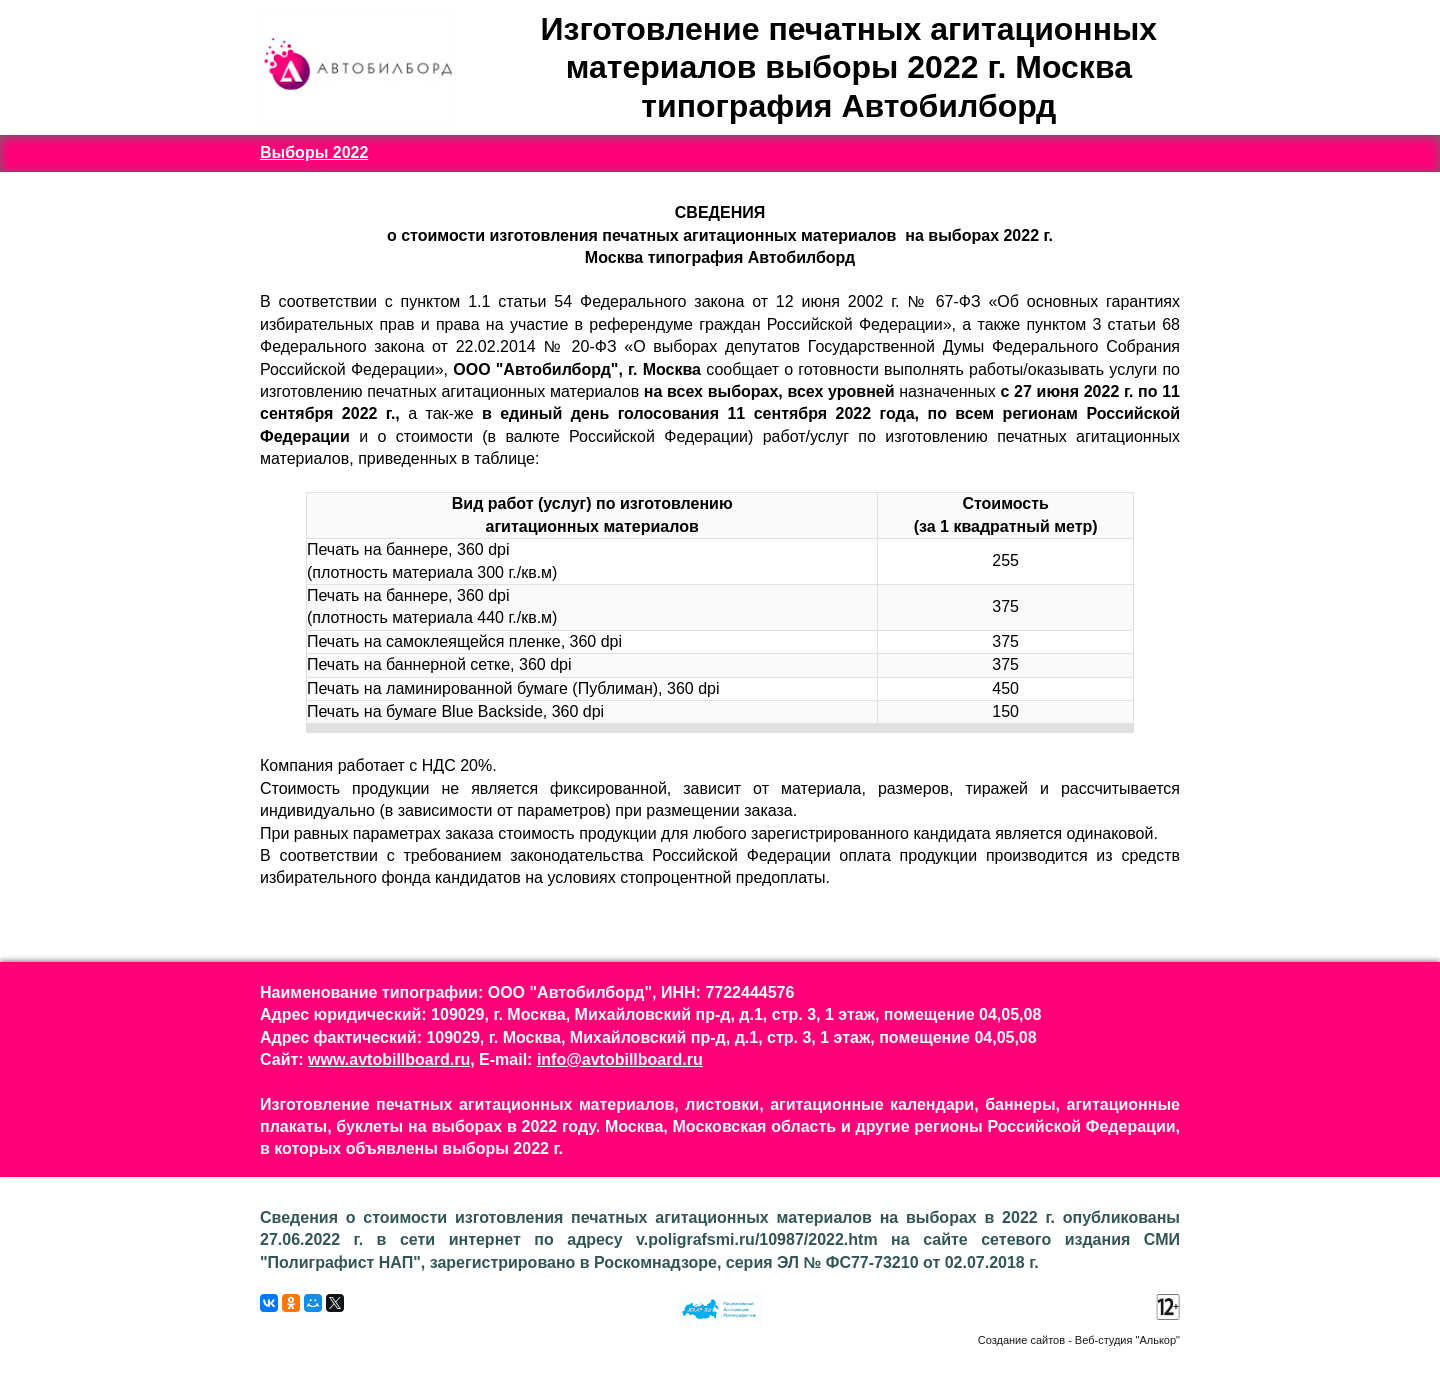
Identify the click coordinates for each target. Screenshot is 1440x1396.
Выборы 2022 (314, 152)
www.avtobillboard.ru (389, 1059)
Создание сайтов (1021, 1340)
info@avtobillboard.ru (620, 1059)
